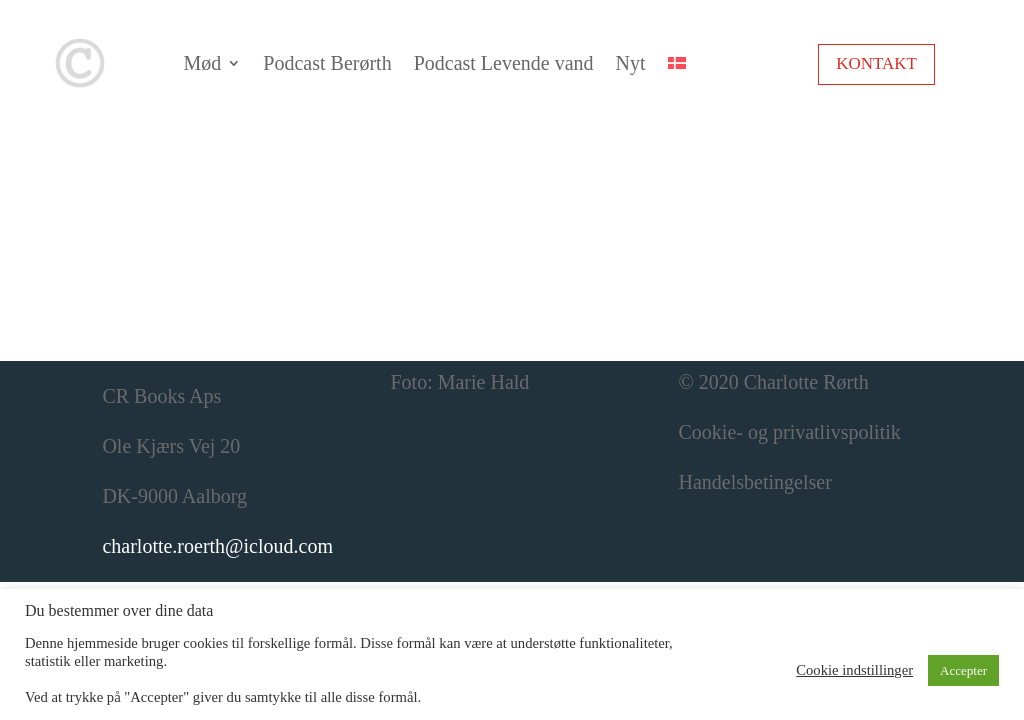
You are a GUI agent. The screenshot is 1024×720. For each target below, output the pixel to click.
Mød (203, 63)
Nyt (631, 63)
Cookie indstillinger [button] (854, 670)
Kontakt (876, 63)
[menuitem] (677, 63)
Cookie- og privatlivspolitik (790, 432)
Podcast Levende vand (504, 63)
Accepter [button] (963, 670)
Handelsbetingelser (755, 482)
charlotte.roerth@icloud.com (217, 546)
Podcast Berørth (327, 63)
